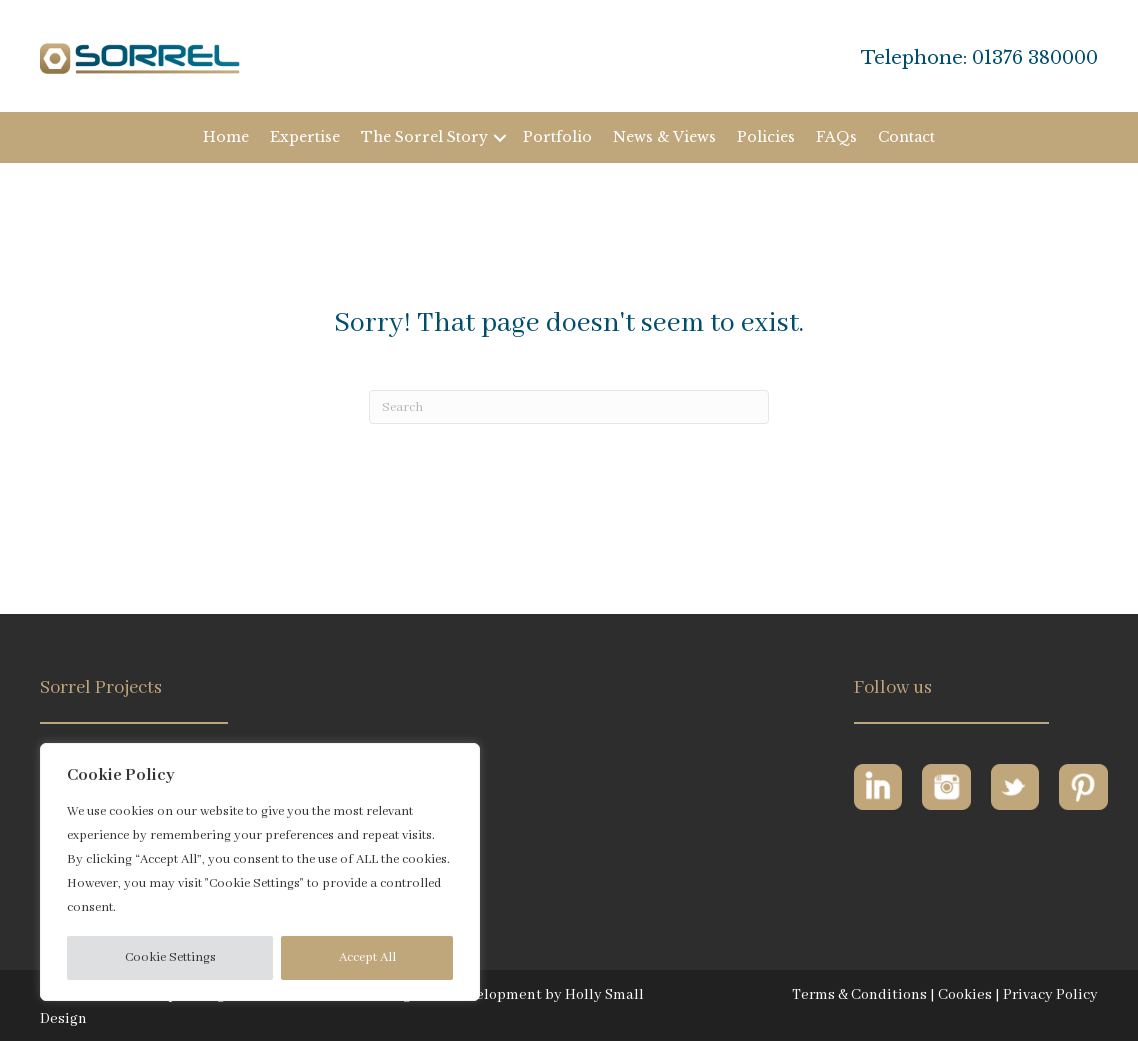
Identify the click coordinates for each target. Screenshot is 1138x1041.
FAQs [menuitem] (836, 137)
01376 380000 (1035, 58)
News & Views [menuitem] (664, 137)
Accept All (367, 957)
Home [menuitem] (226, 137)
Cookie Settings (170, 957)
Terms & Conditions (859, 995)
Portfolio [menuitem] (557, 137)
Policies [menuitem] (766, 137)
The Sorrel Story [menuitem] (424, 137)
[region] (260, 872)
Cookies (965, 995)
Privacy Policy (1050, 995)
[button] (500, 137)
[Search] (569, 407)
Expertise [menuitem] (305, 137)
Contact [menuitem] (906, 137)
